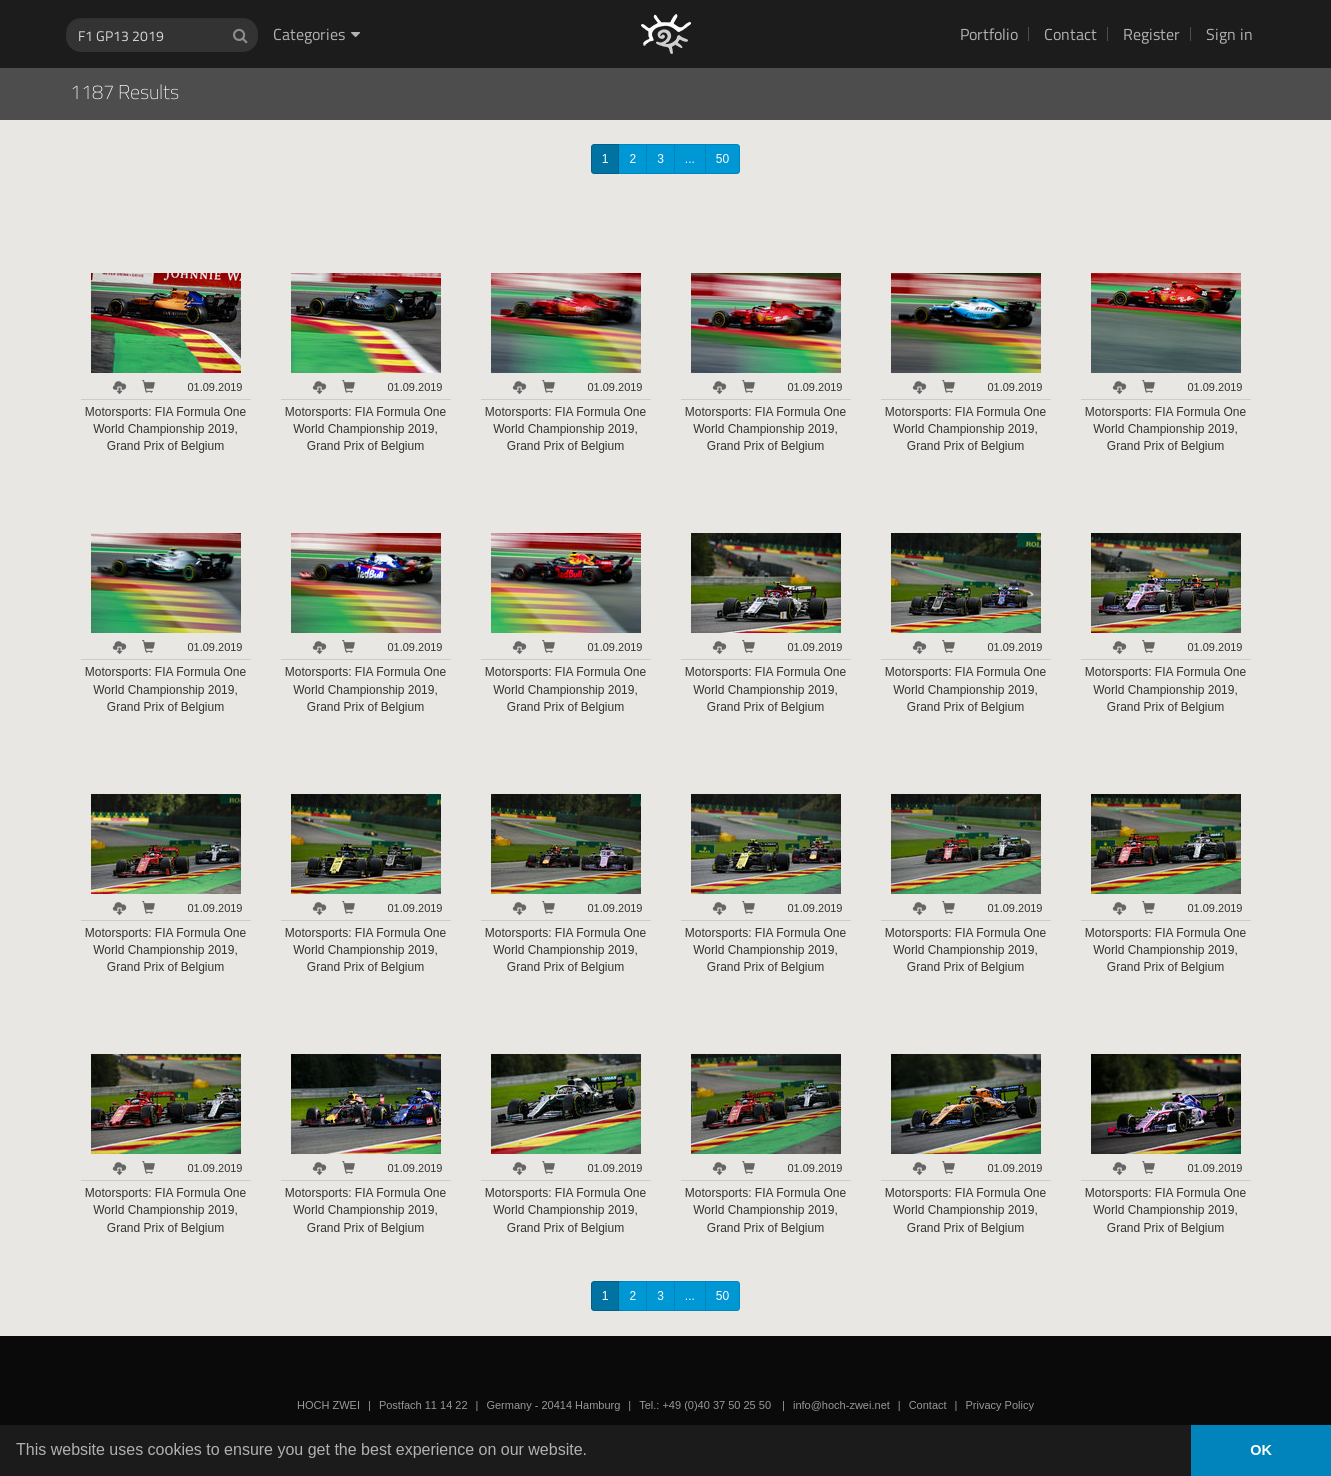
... (690, 159)
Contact (1070, 34)
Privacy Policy (999, 1405)
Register (1151, 34)
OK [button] (1261, 1450)
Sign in (1229, 34)
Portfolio (989, 34)
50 (722, 159)
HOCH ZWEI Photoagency (633, 0)
